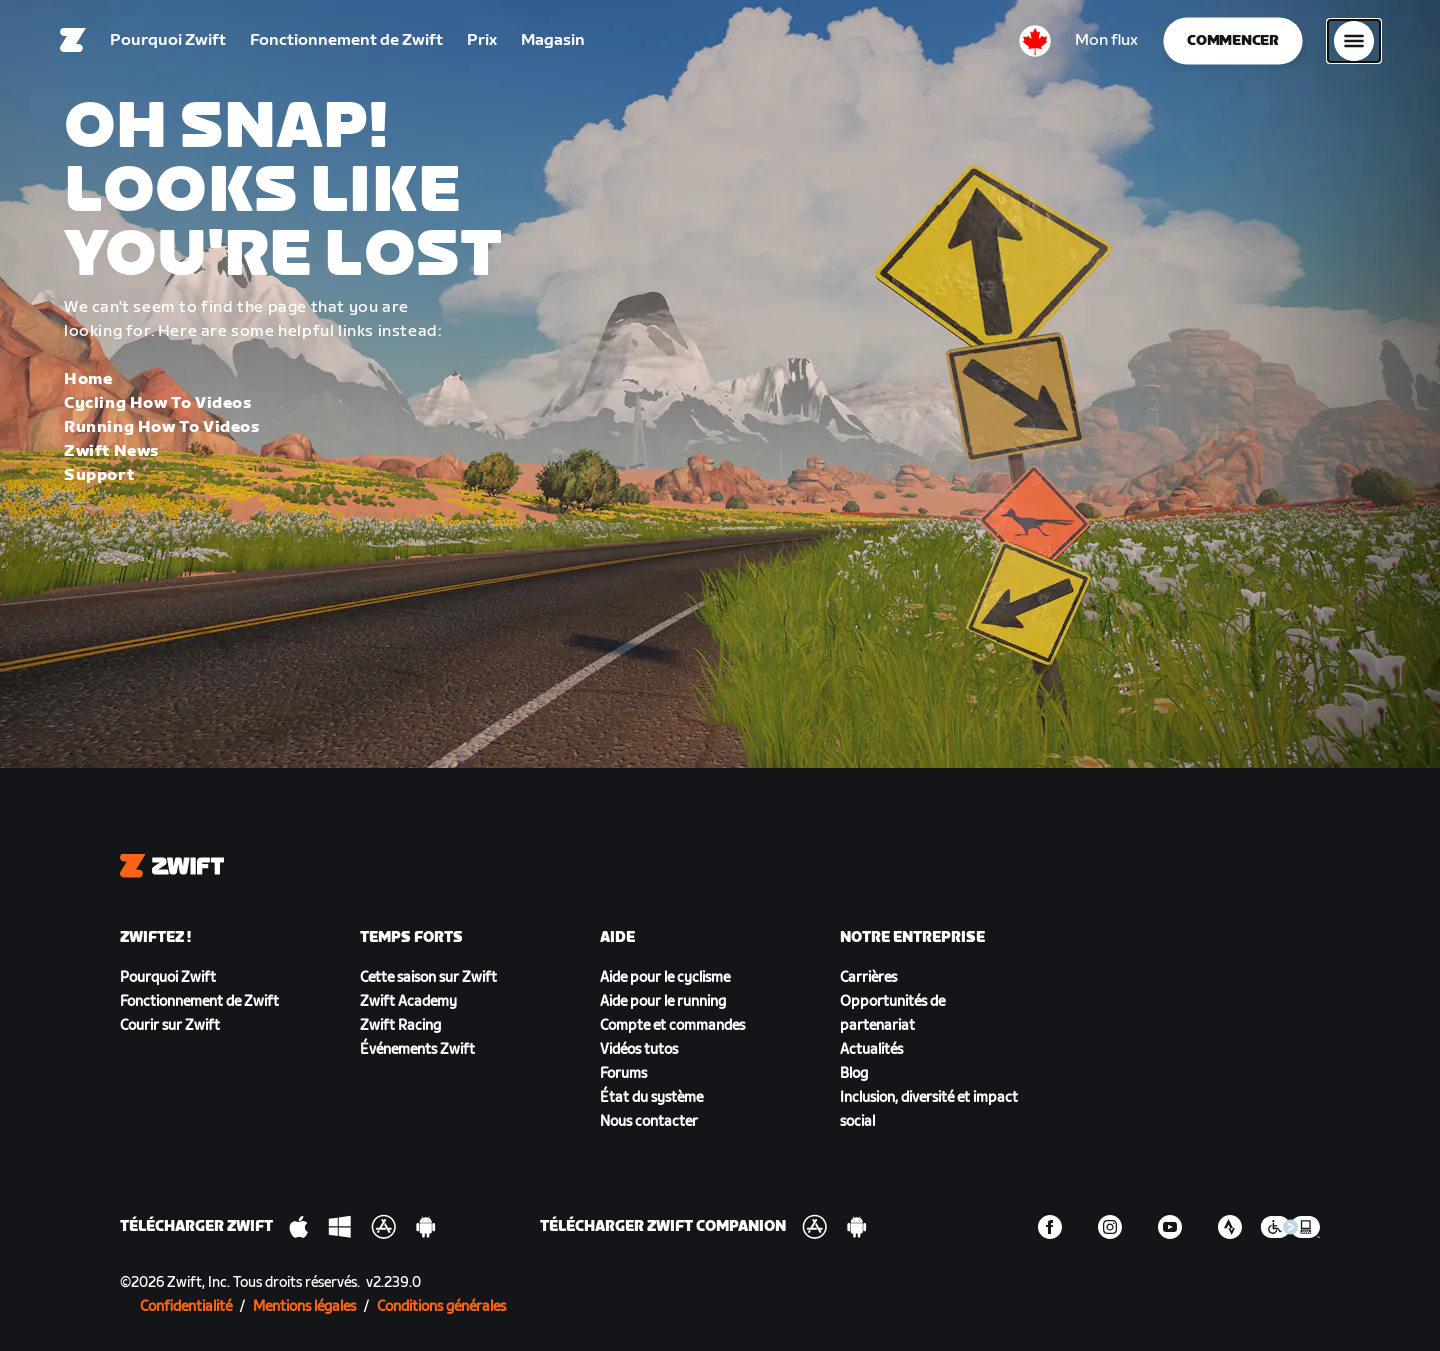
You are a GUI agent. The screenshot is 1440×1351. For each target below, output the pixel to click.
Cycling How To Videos (158, 403)
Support (99, 475)
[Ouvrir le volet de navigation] (1354, 45)
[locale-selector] (1035, 45)
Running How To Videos (162, 427)
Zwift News (111, 451)
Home (88, 379)
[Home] (73, 45)
